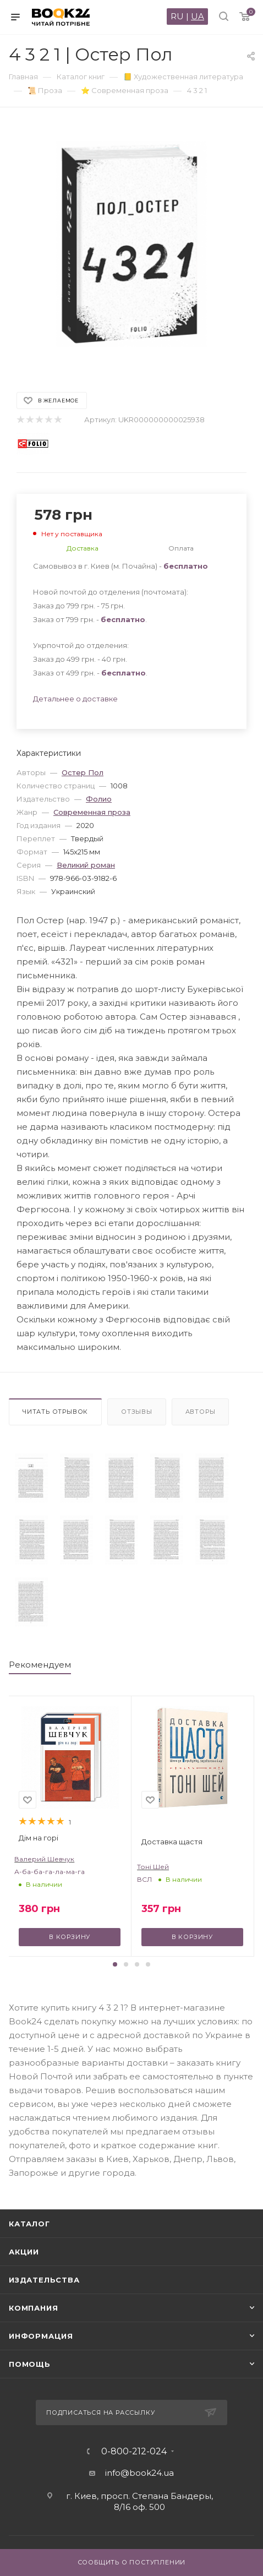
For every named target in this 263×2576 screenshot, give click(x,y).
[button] (114, 1964)
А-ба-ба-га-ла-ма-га (49, 1871)
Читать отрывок (55, 1411)
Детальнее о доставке (75, 698)
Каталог (29, 2223)
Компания (33, 2307)
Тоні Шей (153, 1866)
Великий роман (86, 865)
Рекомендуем (40, 1664)
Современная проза (91, 812)
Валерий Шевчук (44, 1859)
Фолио (99, 798)
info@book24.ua (139, 2473)
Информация (41, 2336)
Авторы (200, 1411)
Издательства (44, 2279)
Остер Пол (82, 772)
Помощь (30, 2364)
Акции (24, 2251)
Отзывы (136, 1411)
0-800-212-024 (134, 2451)
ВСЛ (144, 1879)
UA (197, 16)
